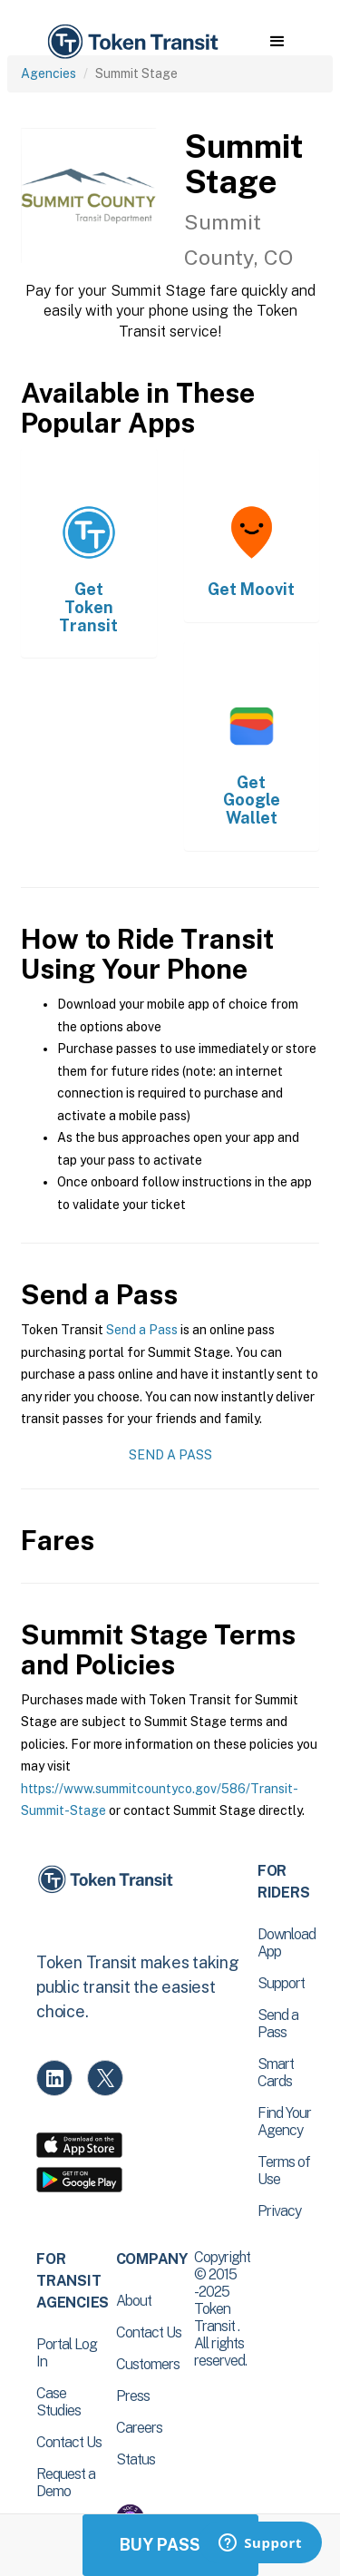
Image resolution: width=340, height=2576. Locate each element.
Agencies (48, 73)
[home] (131, 42)
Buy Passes (170, 2544)
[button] (277, 42)
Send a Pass (142, 1329)
